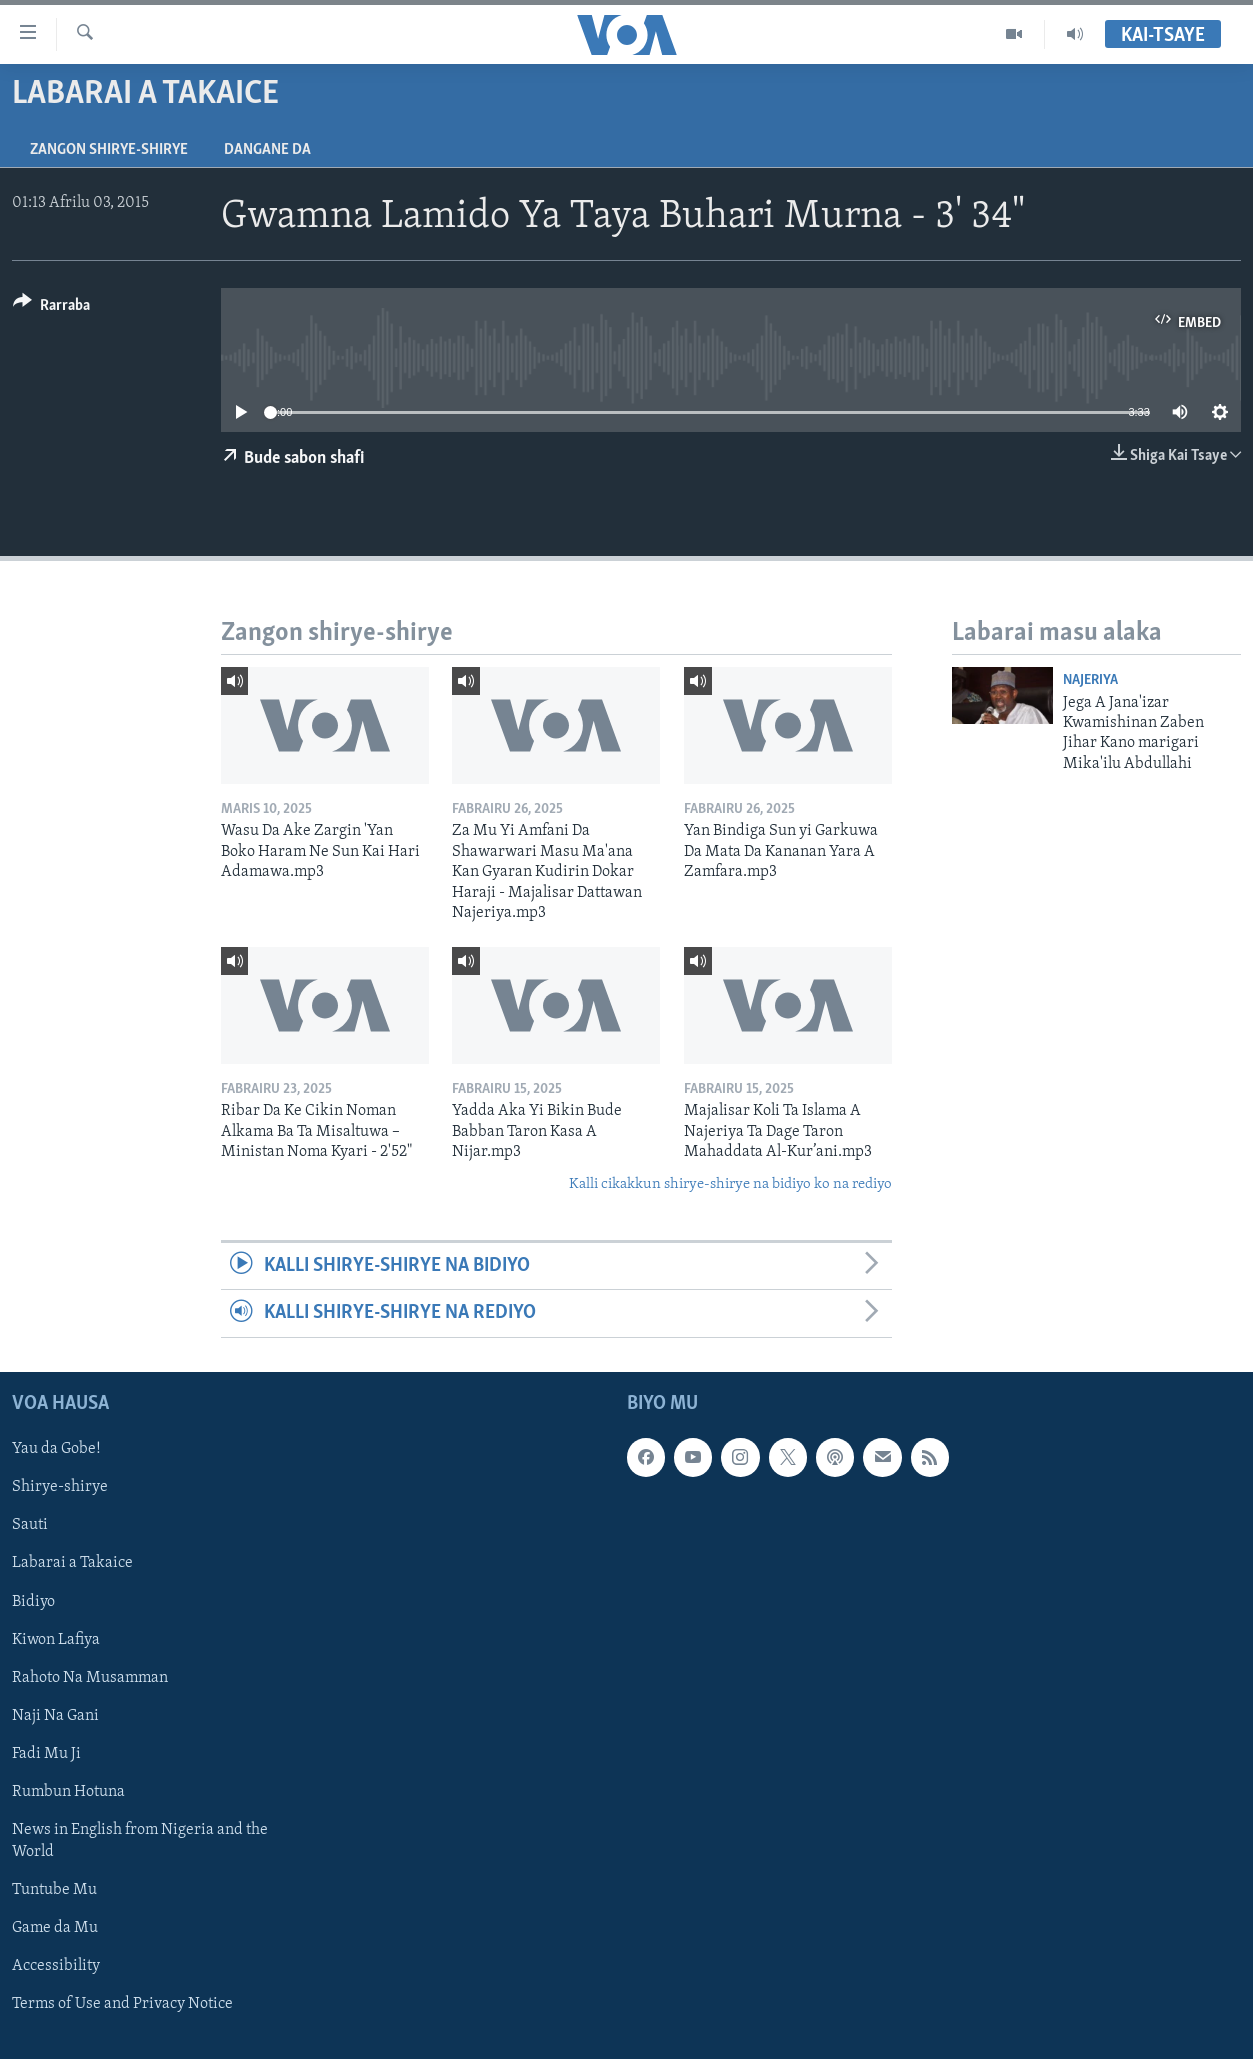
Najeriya (1090, 680)
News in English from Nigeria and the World (140, 1840)
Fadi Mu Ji (46, 1753)
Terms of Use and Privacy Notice (122, 2004)
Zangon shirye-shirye (109, 150)
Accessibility (56, 1966)
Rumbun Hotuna (68, 1791)
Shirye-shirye (60, 1487)
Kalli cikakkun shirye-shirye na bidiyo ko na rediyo (730, 1184)
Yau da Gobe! (56, 1449)
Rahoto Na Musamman (90, 1677)
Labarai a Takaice (72, 1563)
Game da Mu (55, 1928)
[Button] (51, 308)
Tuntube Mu (54, 1890)
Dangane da (267, 150)
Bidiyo (33, 1601)
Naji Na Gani (55, 1715)
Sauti (30, 1525)
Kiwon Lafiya (56, 1639)
